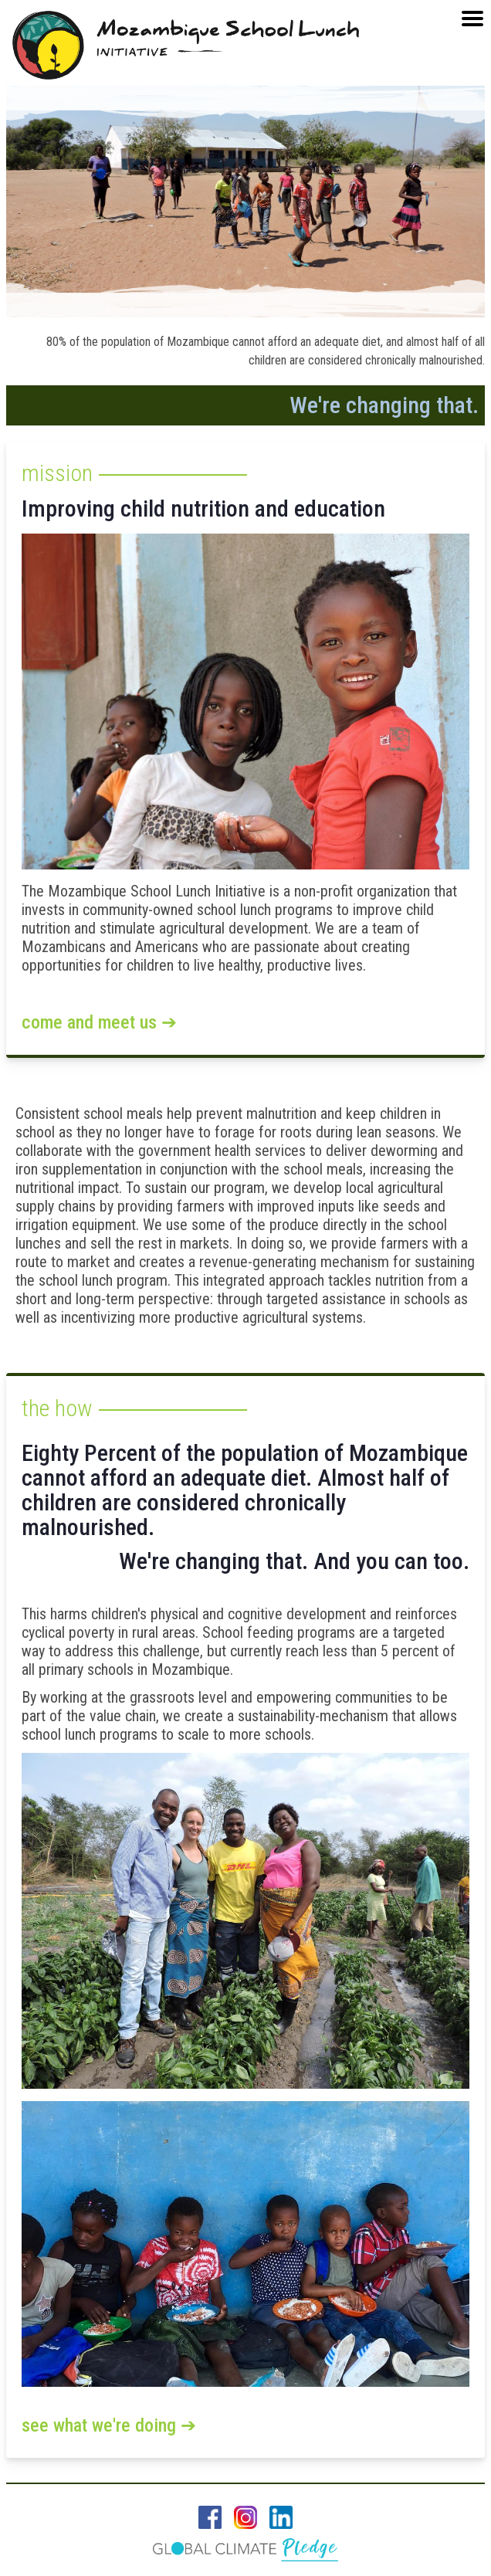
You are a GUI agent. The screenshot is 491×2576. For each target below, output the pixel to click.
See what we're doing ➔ (109, 2425)
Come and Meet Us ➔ (99, 1022)
